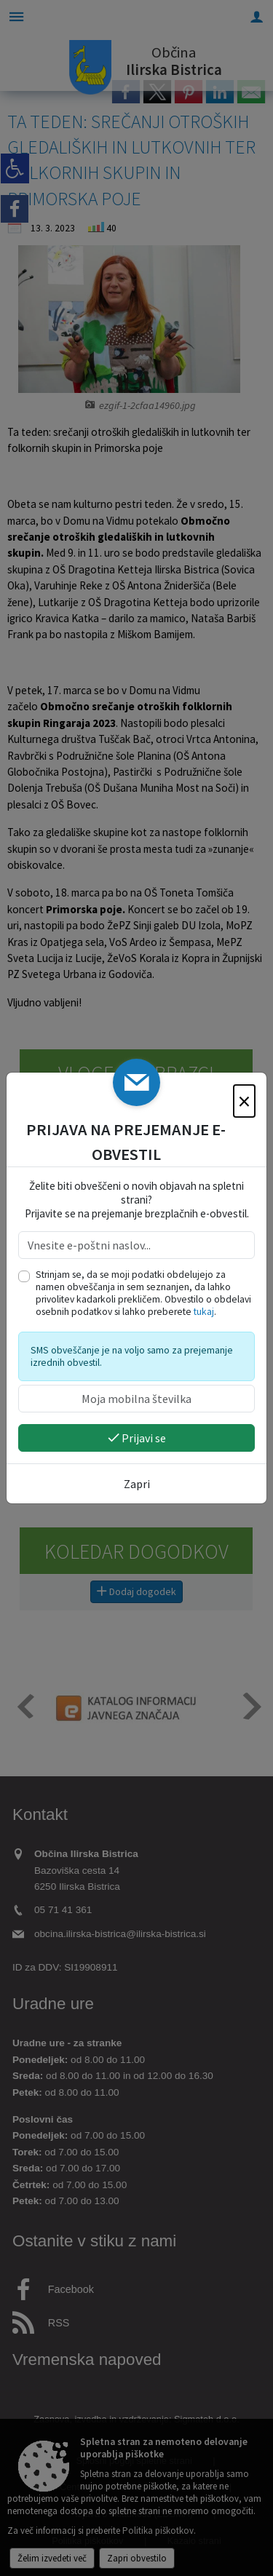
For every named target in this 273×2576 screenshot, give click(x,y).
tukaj (204, 1311)
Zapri (137, 1483)
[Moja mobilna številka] (136, 1398)
